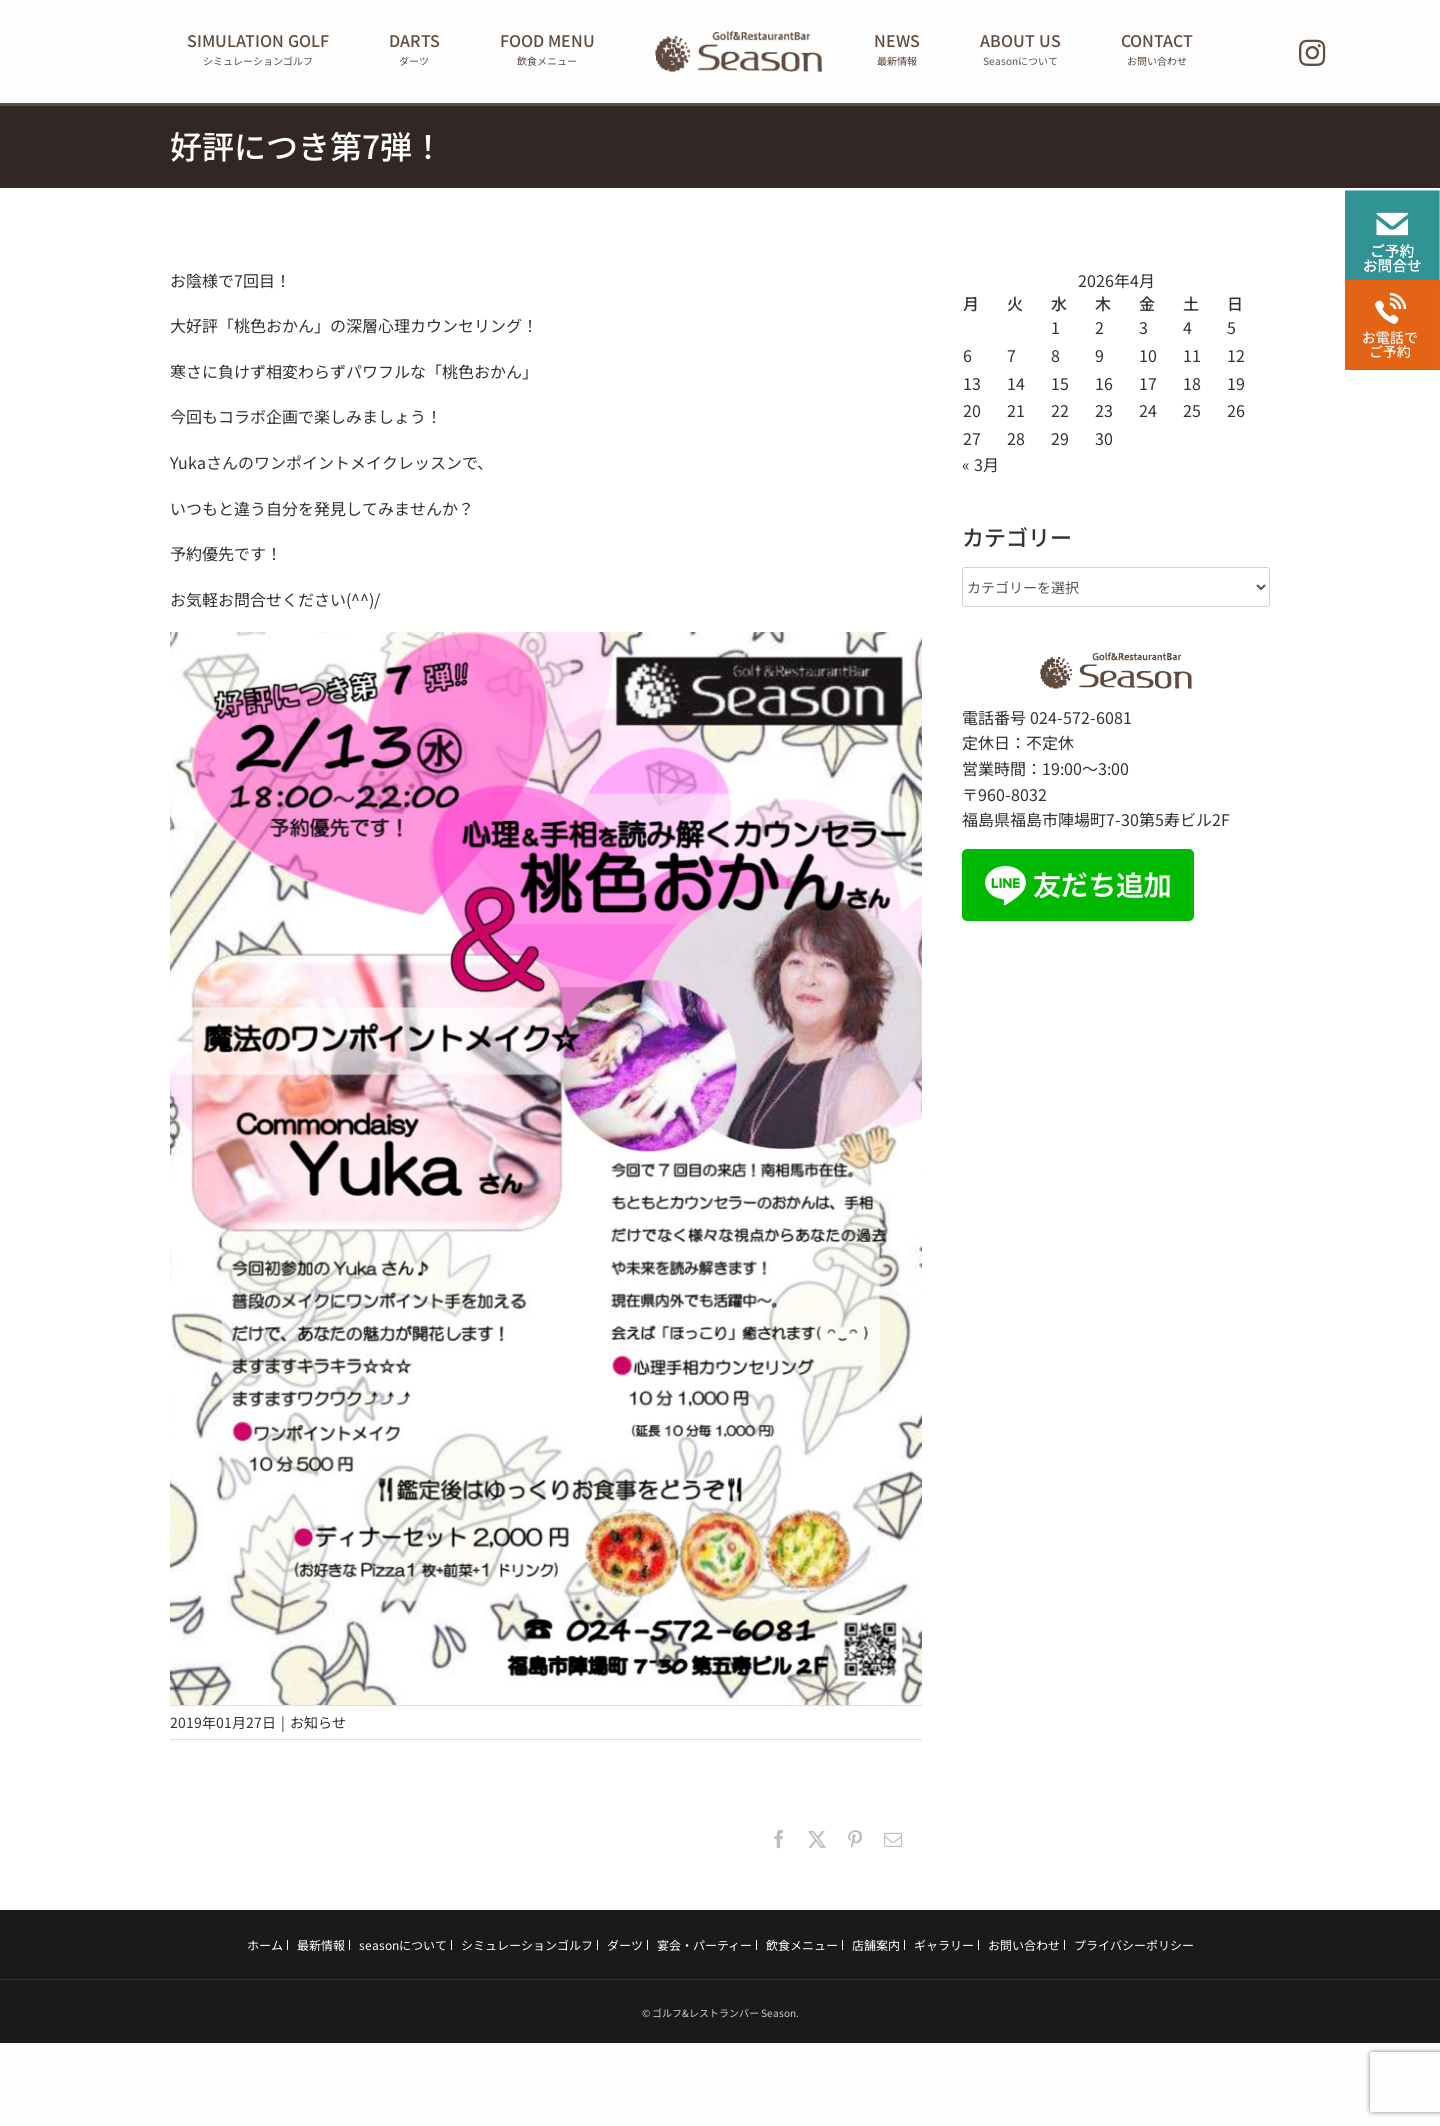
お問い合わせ (1024, 1948)
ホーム (265, 1948)
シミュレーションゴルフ (527, 1948)
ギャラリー (944, 1948)
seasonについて (403, 1948)
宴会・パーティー (704, 1948)
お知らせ (318, 1727)
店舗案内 (876, 1948)
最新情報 (321, 1948)
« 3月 (980, 469)
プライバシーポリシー (1134, 1948)
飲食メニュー (802, 1948)
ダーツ (625, 1948)
